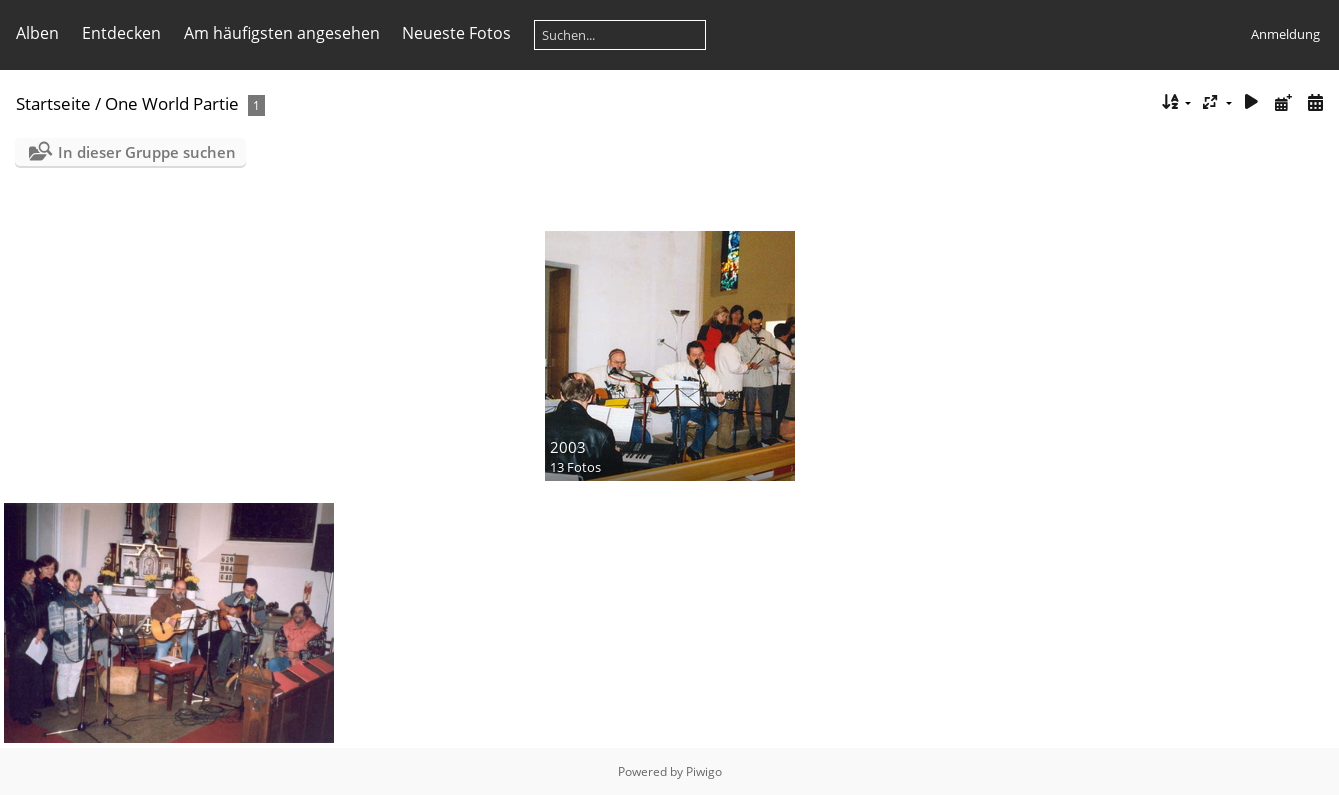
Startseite (53, 103)
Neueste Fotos (456, 33)
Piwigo (704, 771)
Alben (37, 33)
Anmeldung (1285, 34)
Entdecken (121, 33)
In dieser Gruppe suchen (147, 152)
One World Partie (172, 103)
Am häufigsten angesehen (282, 33)
